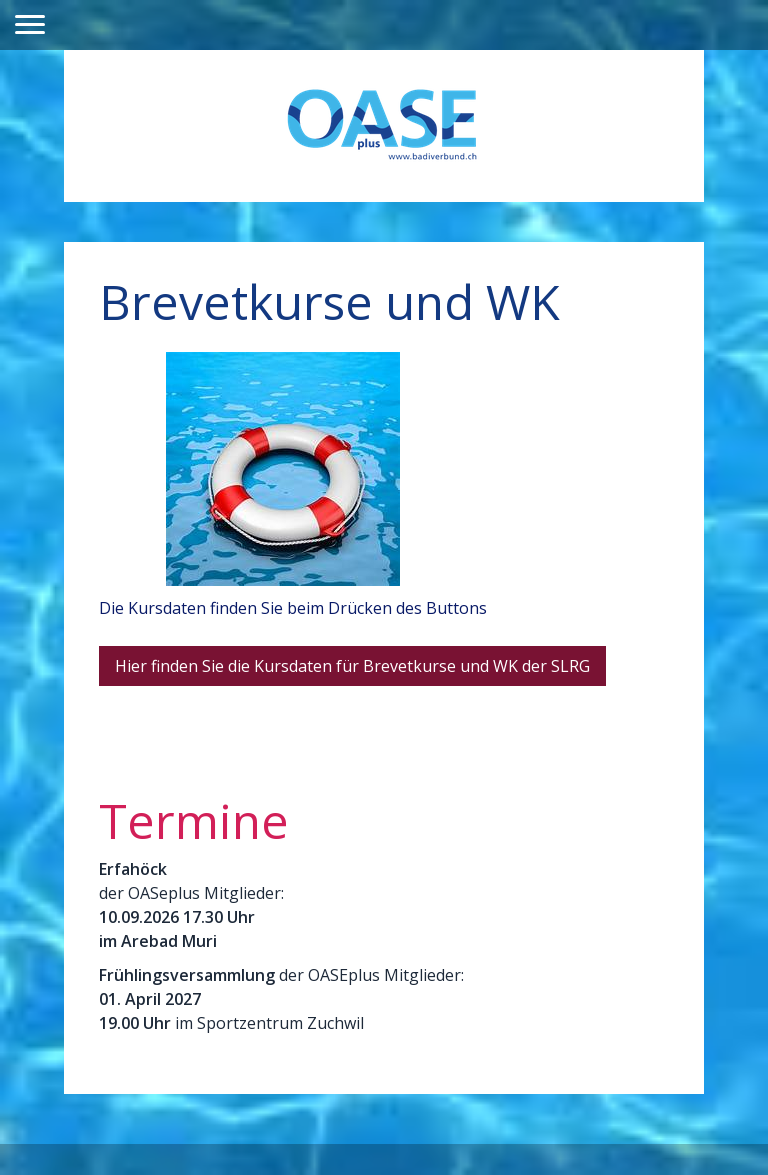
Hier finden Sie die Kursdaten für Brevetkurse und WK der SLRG (352, 666)
